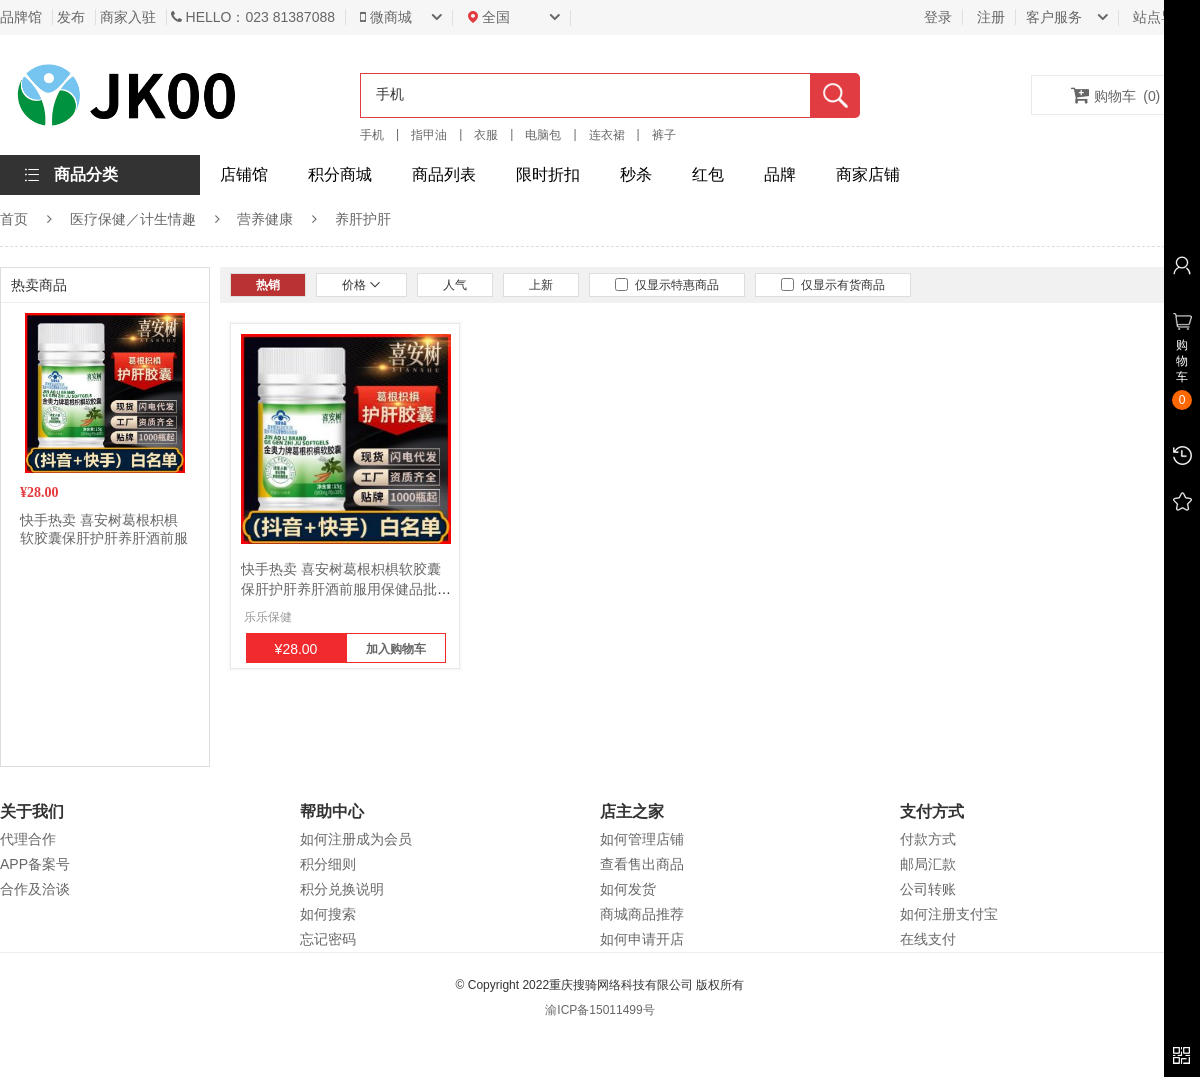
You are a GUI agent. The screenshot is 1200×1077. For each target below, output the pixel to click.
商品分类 (86, 174)
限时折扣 (548, 174)
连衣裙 (607, 135)
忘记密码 (328, 939)
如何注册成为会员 (356, 839)
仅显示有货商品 (833, 285)
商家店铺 (868, 174)
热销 (268, 285)
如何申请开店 (642, 939)
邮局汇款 (928, 864)
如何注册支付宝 (949, 914)
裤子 (664, 135)
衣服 (486, 135)
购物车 (1116, 95)
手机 (372, 135)
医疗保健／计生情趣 (133, 219)
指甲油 (429, 135)
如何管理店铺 (642, 839)
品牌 (780, 174)
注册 (991, 17)
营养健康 (265, 219)
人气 (455, 285)
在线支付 (928, 939)
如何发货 (628, 889)
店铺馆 (244, 174)
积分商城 (340, 174)
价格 (361, 285)
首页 (14, 219)
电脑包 (543, 135)
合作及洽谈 (35, 889)
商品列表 (444, 174)
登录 (938, 17)
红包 (708, 174)
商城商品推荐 (642, 914)
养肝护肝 (363, 219)
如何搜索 (328, 914)
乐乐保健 (268, 617)
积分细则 (328, 864)
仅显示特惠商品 (667, 285)
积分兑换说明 (342, 889)
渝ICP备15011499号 (599, 1010)
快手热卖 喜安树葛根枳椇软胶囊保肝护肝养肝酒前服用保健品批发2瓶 (104, 538)
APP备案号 (35, 864)
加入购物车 (396, 649)
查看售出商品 (642, 864)
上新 (541, 285)
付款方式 (928, 839)
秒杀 (636, 174)
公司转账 (928, 889)
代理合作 (28, 839)
